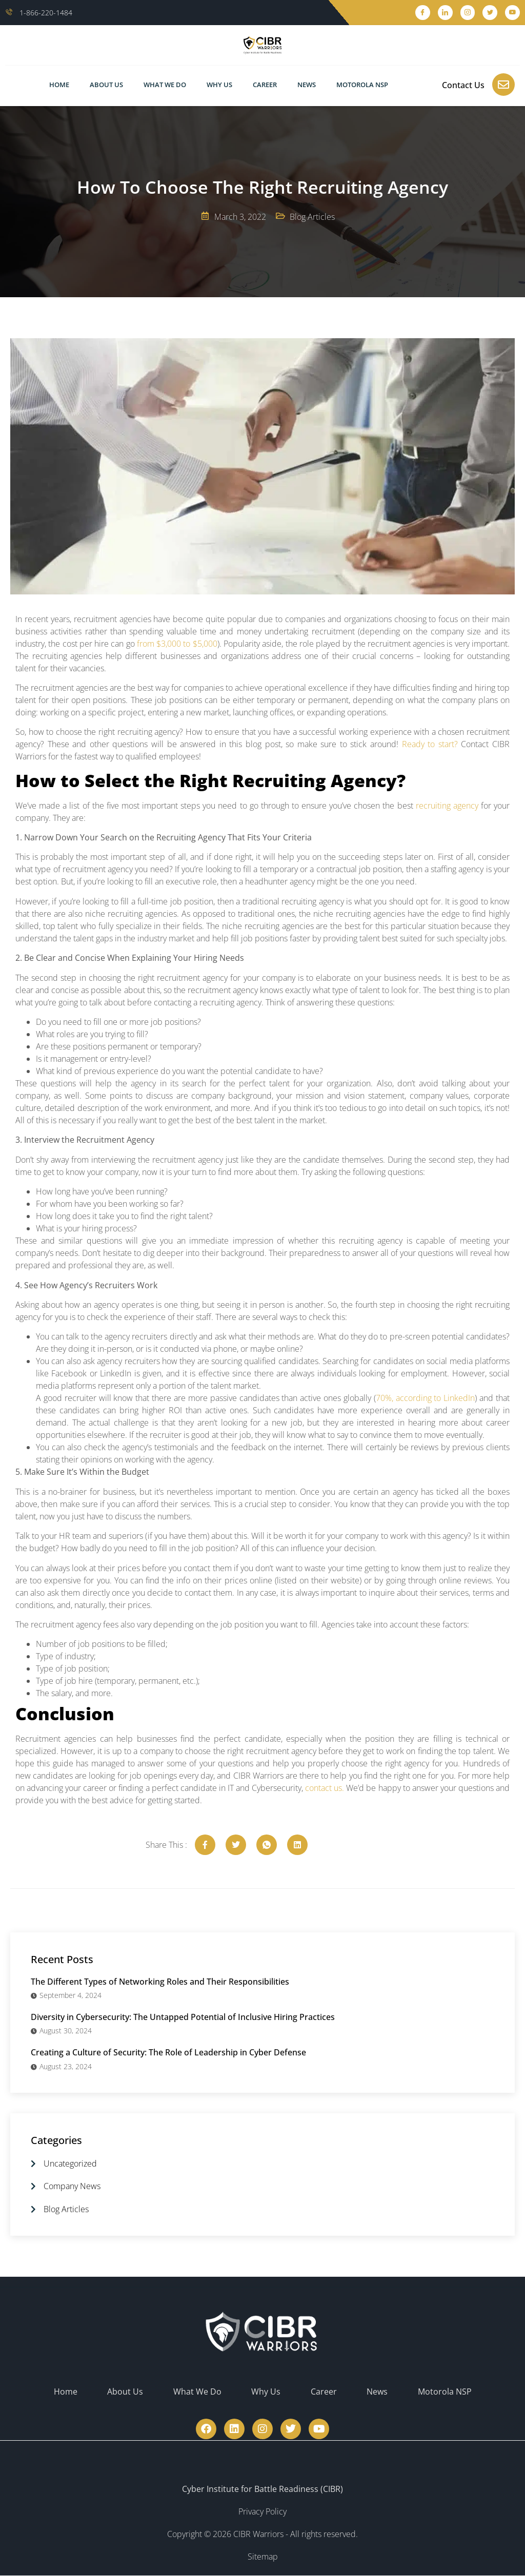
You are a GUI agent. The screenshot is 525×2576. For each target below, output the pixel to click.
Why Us (219, 84)
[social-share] (205, 1845)
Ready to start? (430, 744)
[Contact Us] (503, 84)
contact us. (324, 1788)
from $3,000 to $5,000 (177, 643)
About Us (106, 84)
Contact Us (463, 85)
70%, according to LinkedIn (425, 1398)
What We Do (165, 84)
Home (59, 84)
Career (265, 84)
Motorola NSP (362, 84)
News (306, 84)
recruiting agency (447, 805)
